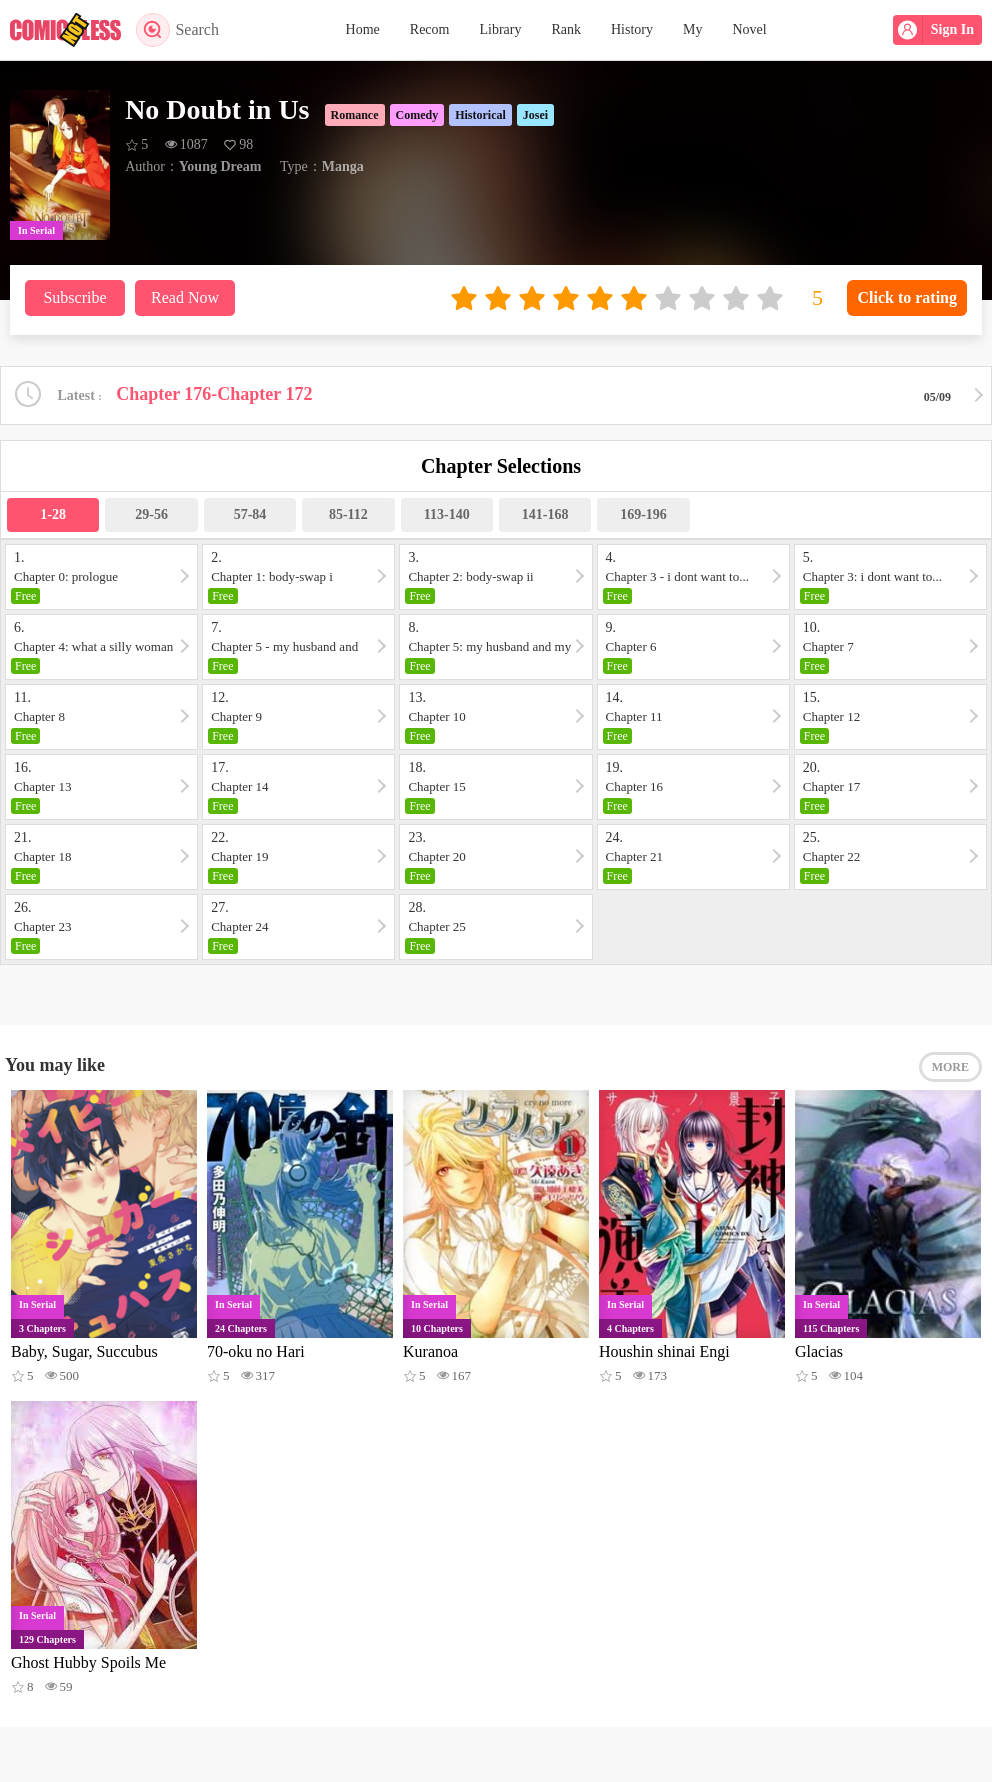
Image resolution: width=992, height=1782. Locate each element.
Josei (535, 115)
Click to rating (907, 297)
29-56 (151, 514)
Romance (355, 115)
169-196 (643, 514)
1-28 (53, 514)
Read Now (185, 297)
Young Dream (220, 166)
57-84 (250, 514)
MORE (950, 1067)
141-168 (545, 514)
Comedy (417, 115)
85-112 (348, 514)
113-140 (447, 514)
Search (177, 30)
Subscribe (74, 297)
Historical (480, 115)
